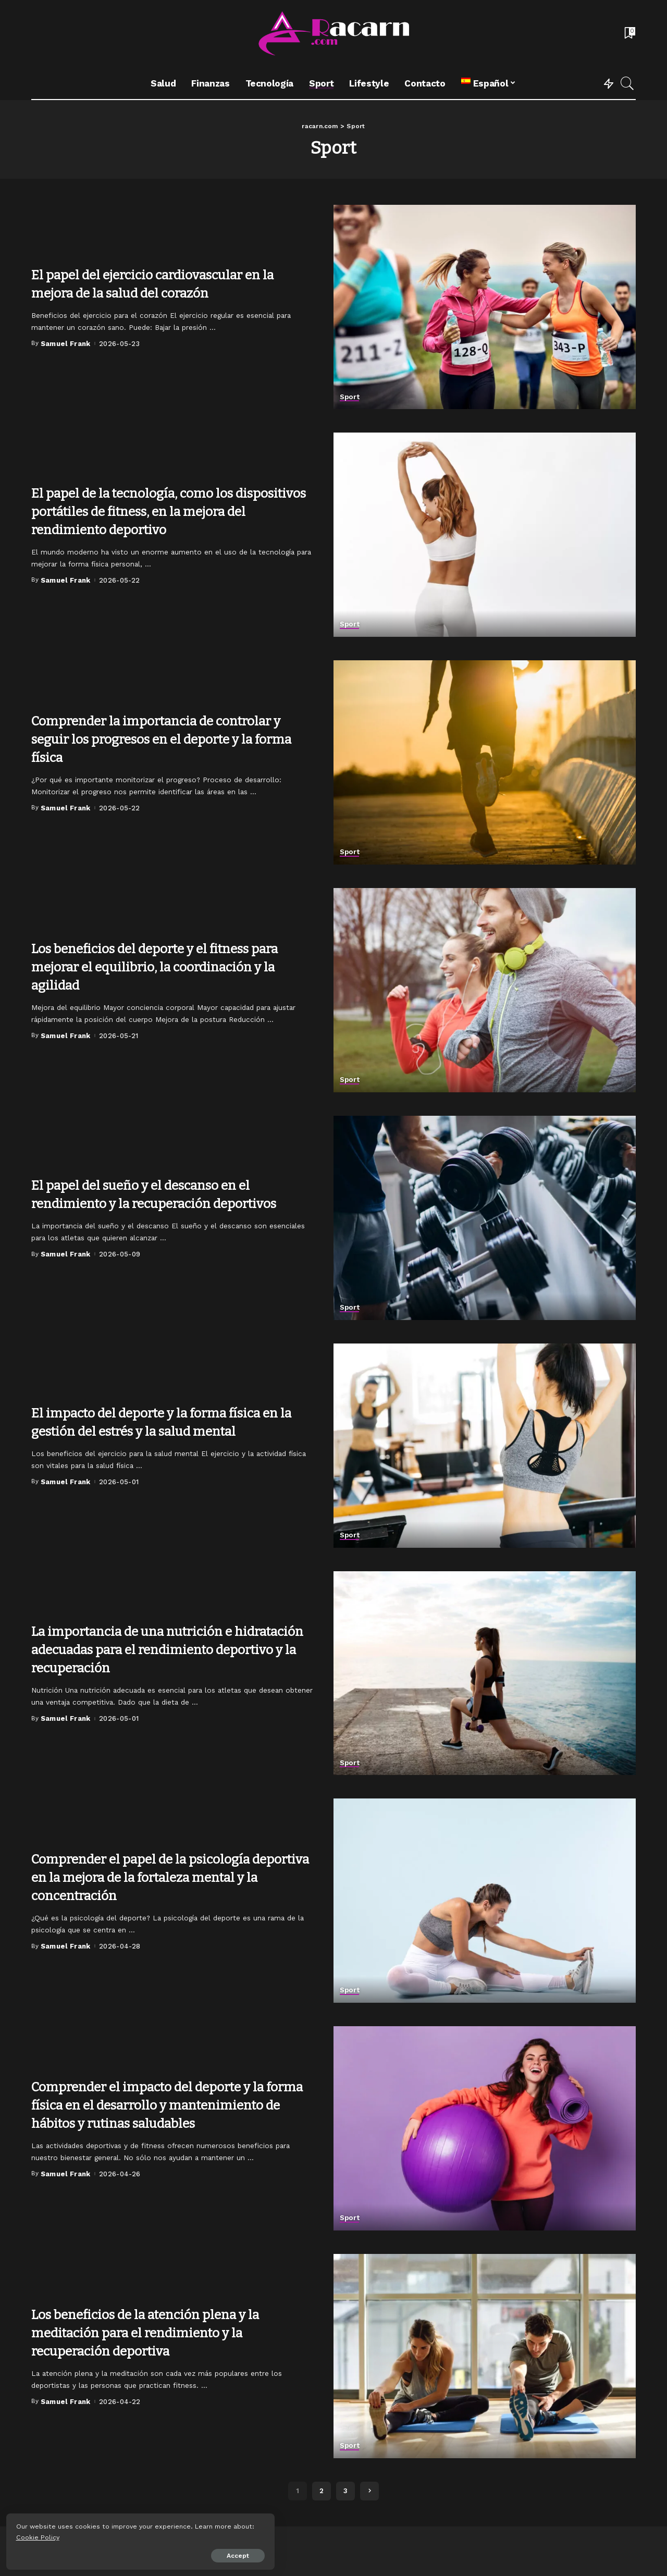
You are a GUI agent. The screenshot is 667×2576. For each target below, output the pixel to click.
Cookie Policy (39, 2535)
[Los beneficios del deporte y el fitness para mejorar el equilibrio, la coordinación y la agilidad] (485, 990)
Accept (127, 2553)
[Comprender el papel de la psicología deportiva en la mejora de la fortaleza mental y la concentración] (485, 1900)
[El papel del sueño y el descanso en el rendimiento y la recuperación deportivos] (485, 1218)
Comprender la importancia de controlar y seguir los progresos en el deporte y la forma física (169, 739)
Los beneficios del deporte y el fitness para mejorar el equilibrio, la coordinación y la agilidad (158, 966)
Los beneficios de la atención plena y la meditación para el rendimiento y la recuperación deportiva (163, 2332)
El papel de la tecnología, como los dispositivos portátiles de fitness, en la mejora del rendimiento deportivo (161, 511)
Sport (350, 397)
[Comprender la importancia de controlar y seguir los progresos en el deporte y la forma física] (485, 762)
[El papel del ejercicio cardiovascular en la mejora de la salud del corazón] (485, 307)
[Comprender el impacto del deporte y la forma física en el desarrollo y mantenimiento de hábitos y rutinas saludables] (485, 2128)
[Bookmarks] (629, 34)
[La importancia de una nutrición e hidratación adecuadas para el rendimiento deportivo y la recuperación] (485, 1673)
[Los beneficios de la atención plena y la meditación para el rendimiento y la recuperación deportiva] (485, 2356)
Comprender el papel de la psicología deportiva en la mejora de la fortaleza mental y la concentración (156, 1877)
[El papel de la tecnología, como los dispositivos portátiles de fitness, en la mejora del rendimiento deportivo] (485, 535)
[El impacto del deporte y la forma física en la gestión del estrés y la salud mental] (485, 1446)
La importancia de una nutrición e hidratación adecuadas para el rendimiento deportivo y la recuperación (168, 1640)
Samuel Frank (66, 343)
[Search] (627, 83)
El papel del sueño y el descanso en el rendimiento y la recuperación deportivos (157, 1194)
